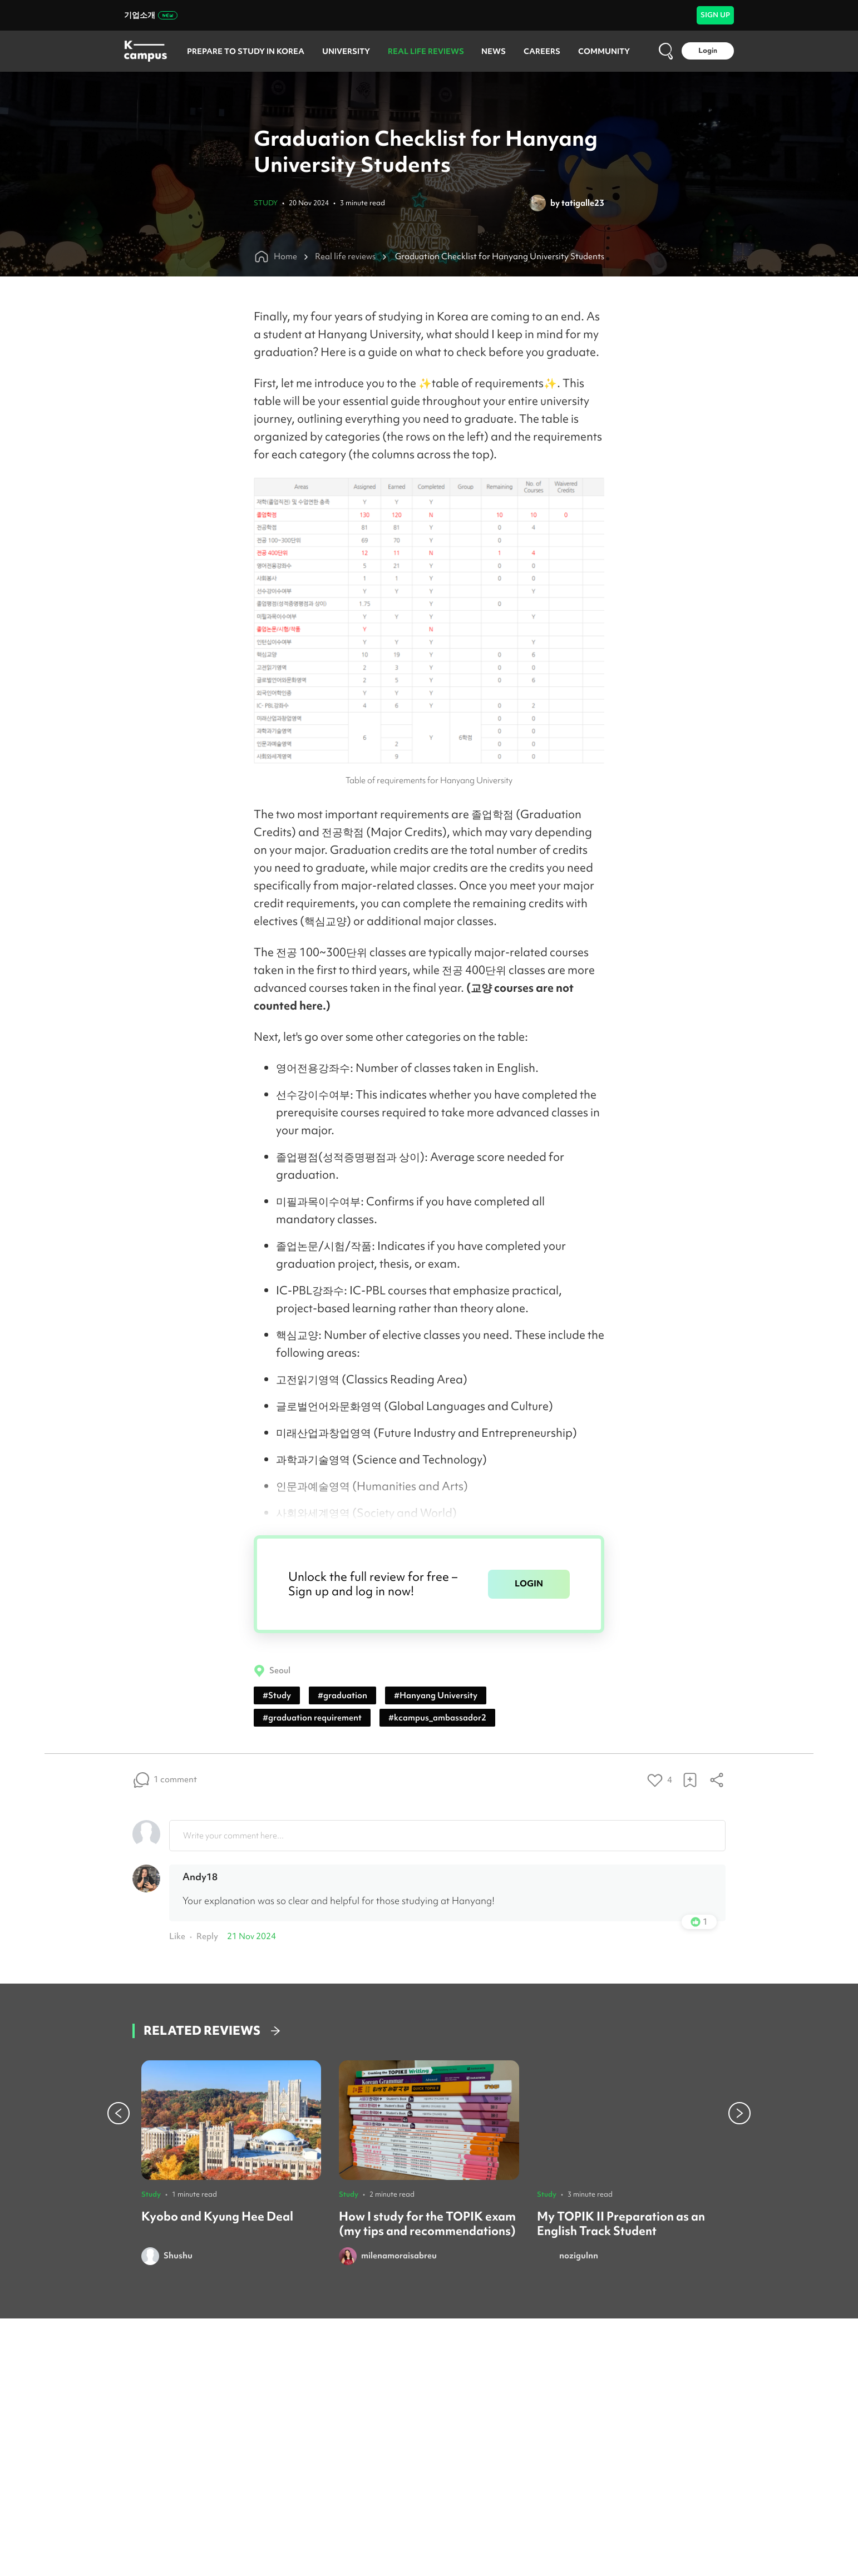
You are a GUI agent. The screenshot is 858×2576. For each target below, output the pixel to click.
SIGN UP (715, 14)
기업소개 (150, 15)
